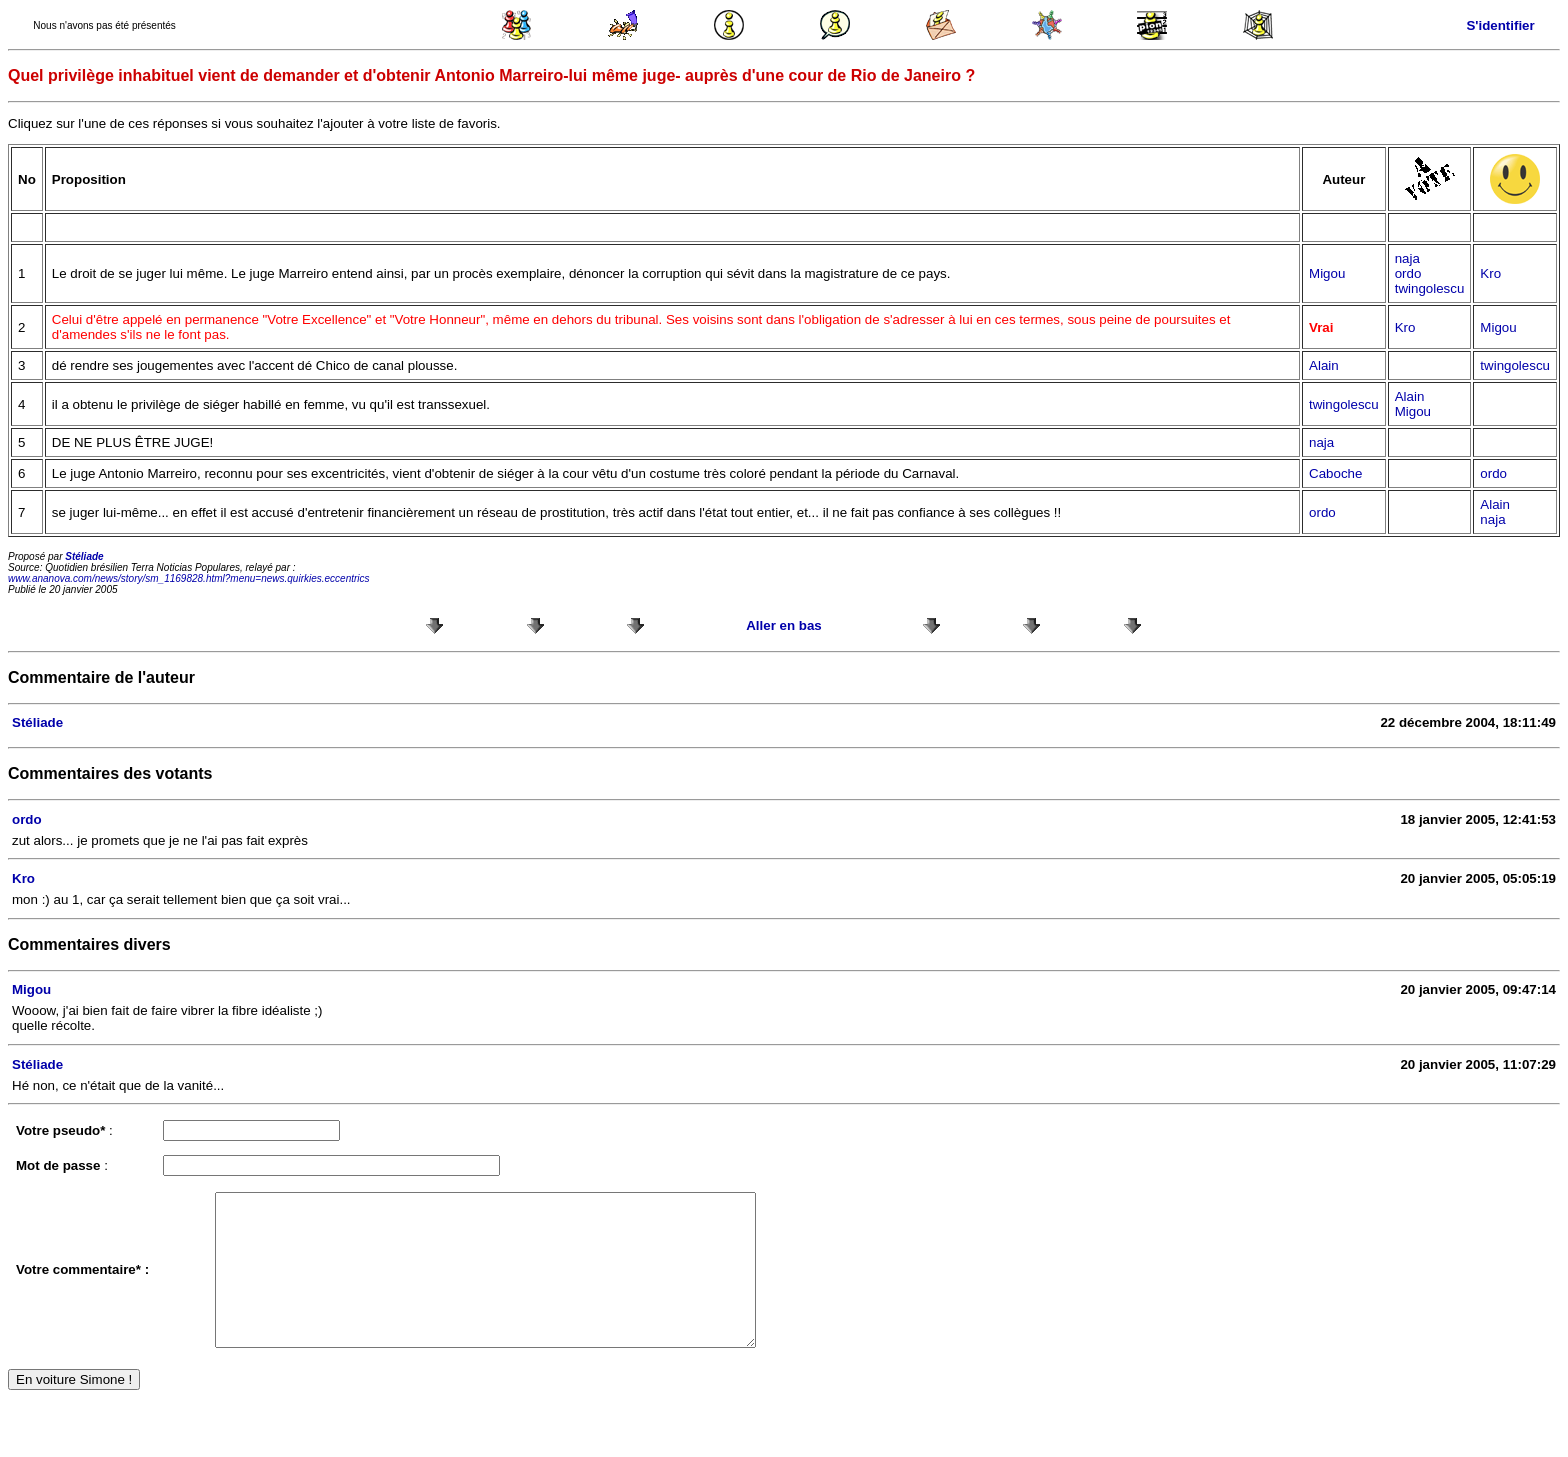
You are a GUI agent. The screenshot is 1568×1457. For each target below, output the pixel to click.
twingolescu (1430, 288)
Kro (1490, 273)
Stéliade (84, 556)
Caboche (1335, 473)
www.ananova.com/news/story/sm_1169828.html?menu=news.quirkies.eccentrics (189, 578)
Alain (1324, 365)
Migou (1327, 273)
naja (1407, 258)
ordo (1408, 273)
